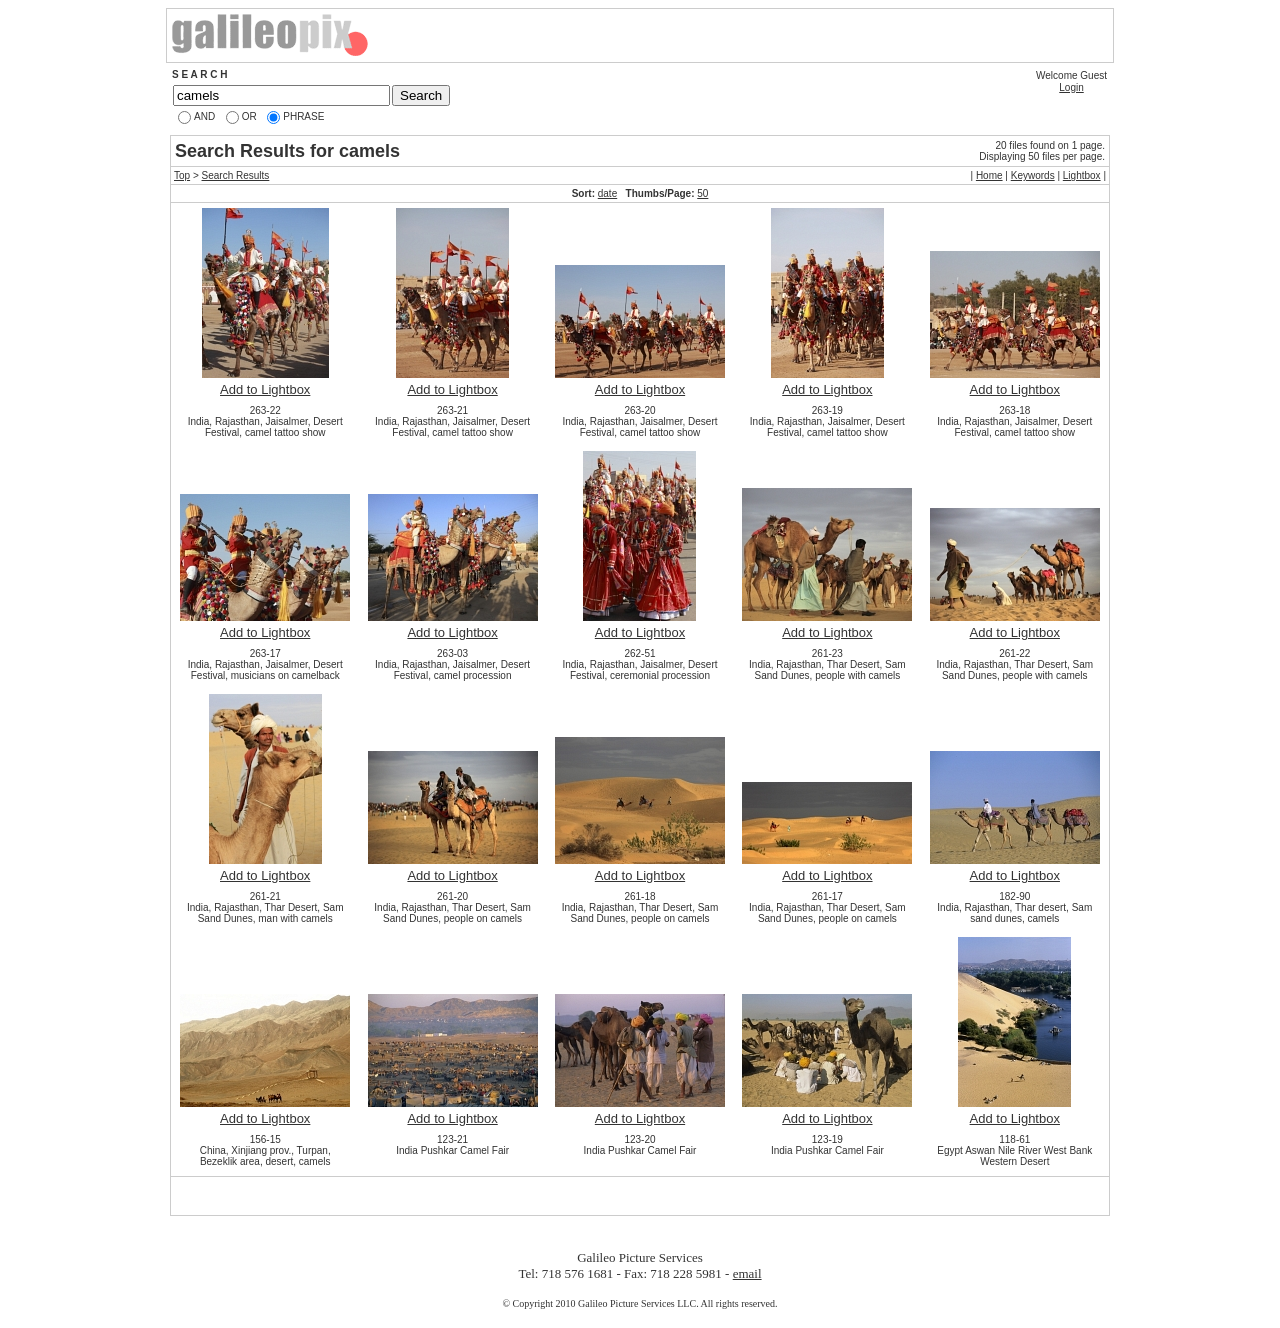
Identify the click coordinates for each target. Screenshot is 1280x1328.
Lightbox (1082, 175)
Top (182, 175)
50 (702, 193)
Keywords (1033, 175)
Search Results (236, 175)
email (747, 1273)
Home (989, 175)
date (607, 193)
